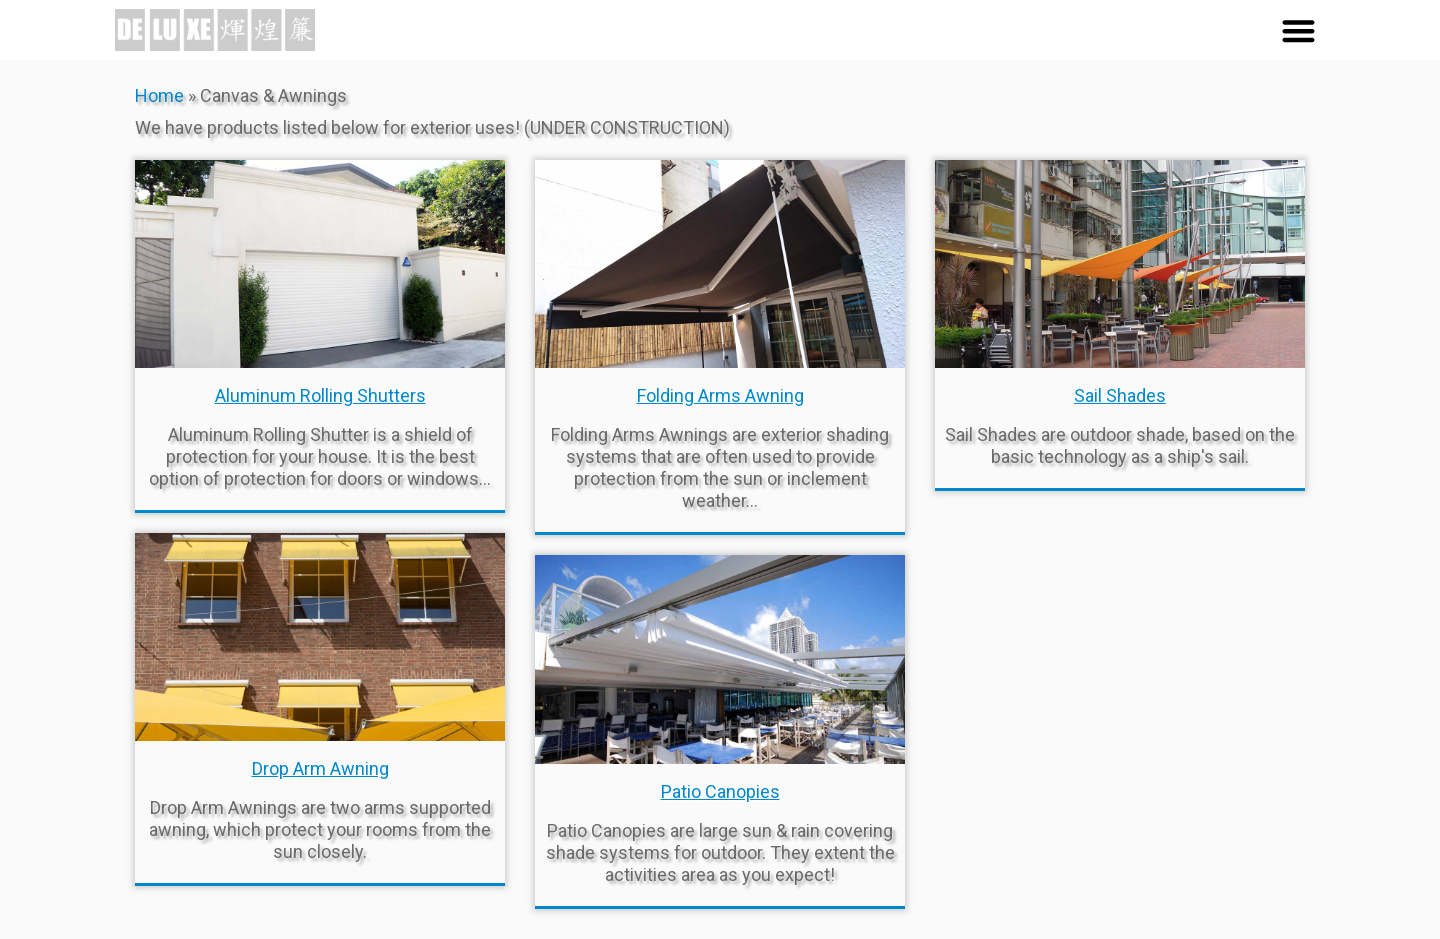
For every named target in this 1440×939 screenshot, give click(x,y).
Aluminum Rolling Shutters (320, 395)
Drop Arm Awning (320, 768)
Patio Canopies (720, 791)
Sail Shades (1120, 395)
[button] (1298, 30)
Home (159, 95)
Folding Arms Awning (720, 395)
